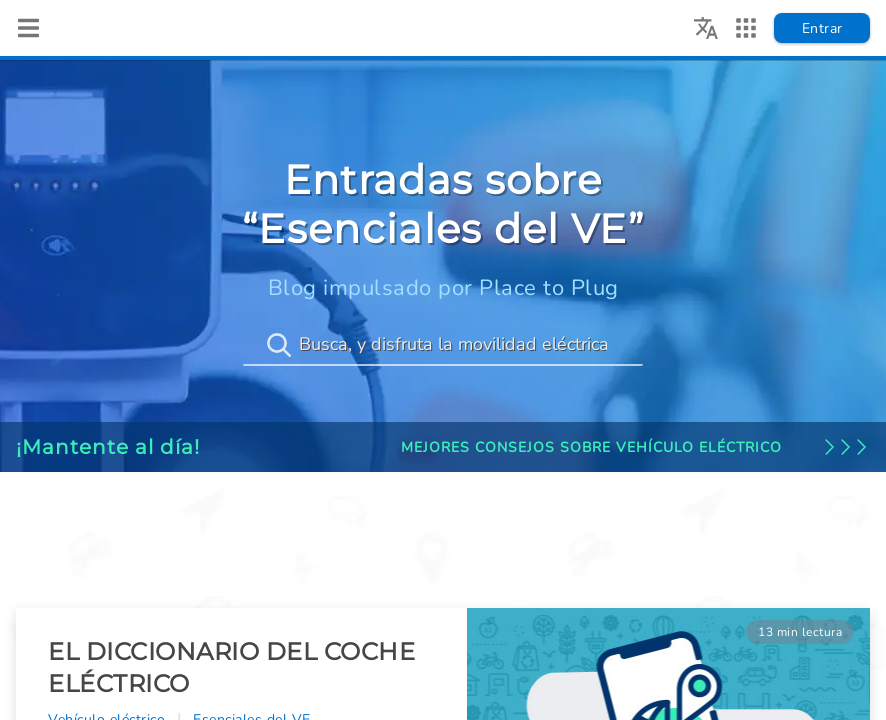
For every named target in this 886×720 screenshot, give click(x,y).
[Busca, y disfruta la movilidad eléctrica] (443, 345)
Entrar (822, 28)
